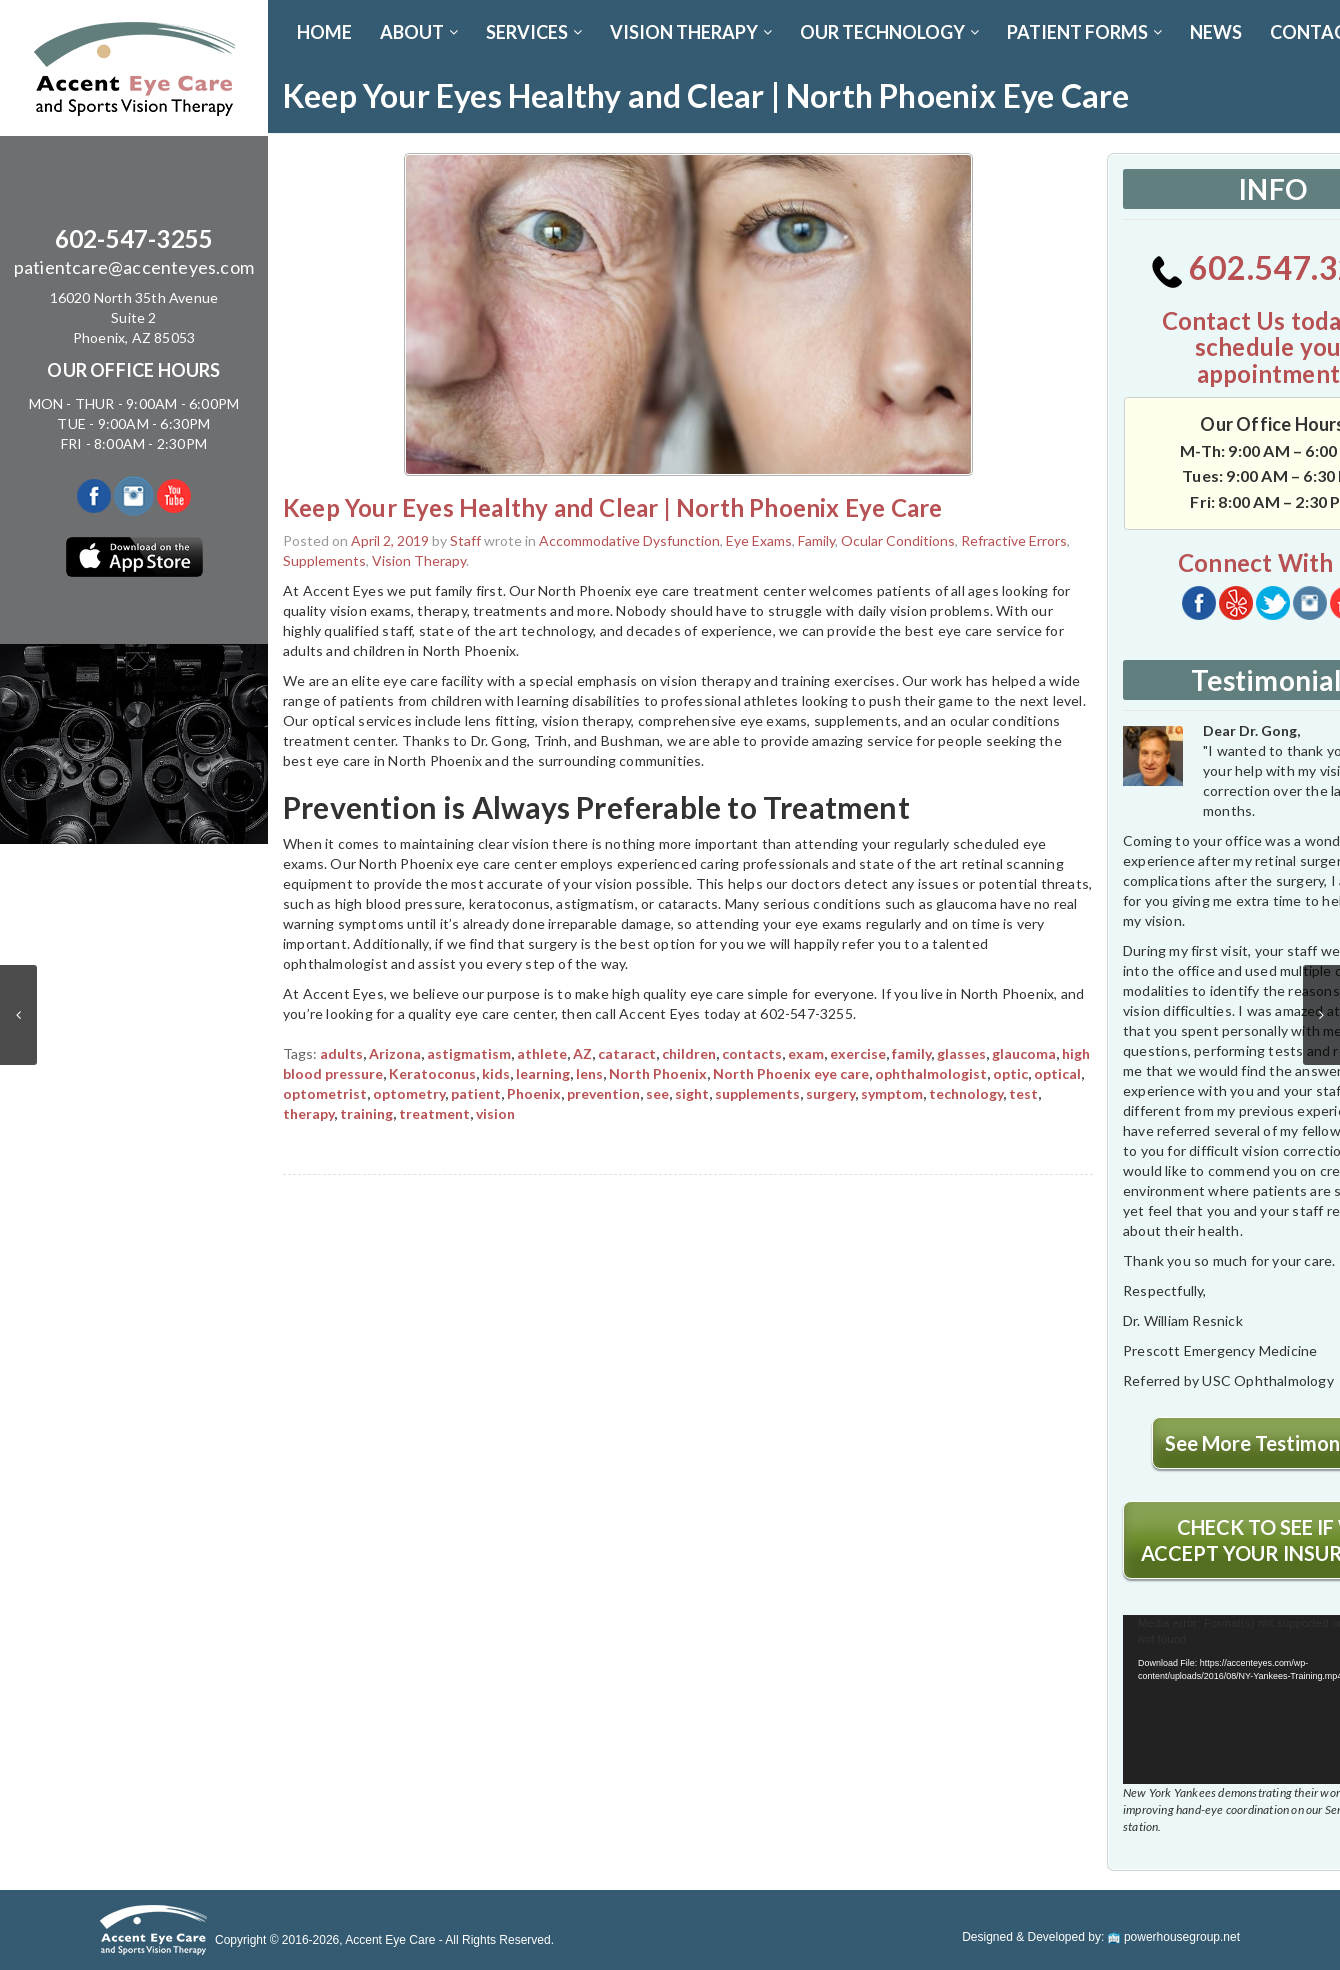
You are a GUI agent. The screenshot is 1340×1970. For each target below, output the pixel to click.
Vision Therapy (419, 560)
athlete (542, 1053)
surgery (830, 1093)
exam (806, 1053)
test (1023, 1093)
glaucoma (1024, 1053)
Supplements (324, 560)
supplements (757, 1093)
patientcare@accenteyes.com (134, 267)
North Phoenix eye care (791, 1073)
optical (1057, 1073)
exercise (858, 1053)
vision (495, 1113)
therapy (308, 1113)
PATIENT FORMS (1084, 32)
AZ (582, 1053)
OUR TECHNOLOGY (889, 32)
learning (543, 1073)
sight (692, 1093)
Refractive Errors (1014, 540)
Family (816, 540)
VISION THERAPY (691, 32)
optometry (409, 1093)
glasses (961, 1053)
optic (1010, 1073)
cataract (627, 1053)
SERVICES (534, 32)
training (366, 1113)
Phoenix (534, 1093)
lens (589, 1073)
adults (341, 1053)
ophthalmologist (931, 1073)
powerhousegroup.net (1174, 1937)
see (657, 1093)
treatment (434, 1113)
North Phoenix (658, 1073)
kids (496, 1073)
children (689, 1053)
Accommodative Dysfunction (629, 540)
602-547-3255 (134, 238)
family (911, 1053)
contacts (752, 1053)
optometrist (325, 1093)
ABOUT (419, 32)
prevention (603, 1093)
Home (324, 32)
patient (476, 1093)
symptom (892, 1093)
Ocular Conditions (898, 540)
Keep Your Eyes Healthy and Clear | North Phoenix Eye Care (612, 507)
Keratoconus (432, 1073)
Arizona (395, 1053)
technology (966, 1093)
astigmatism (469, 1053)
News (1216, 32)
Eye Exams (759, 540)
